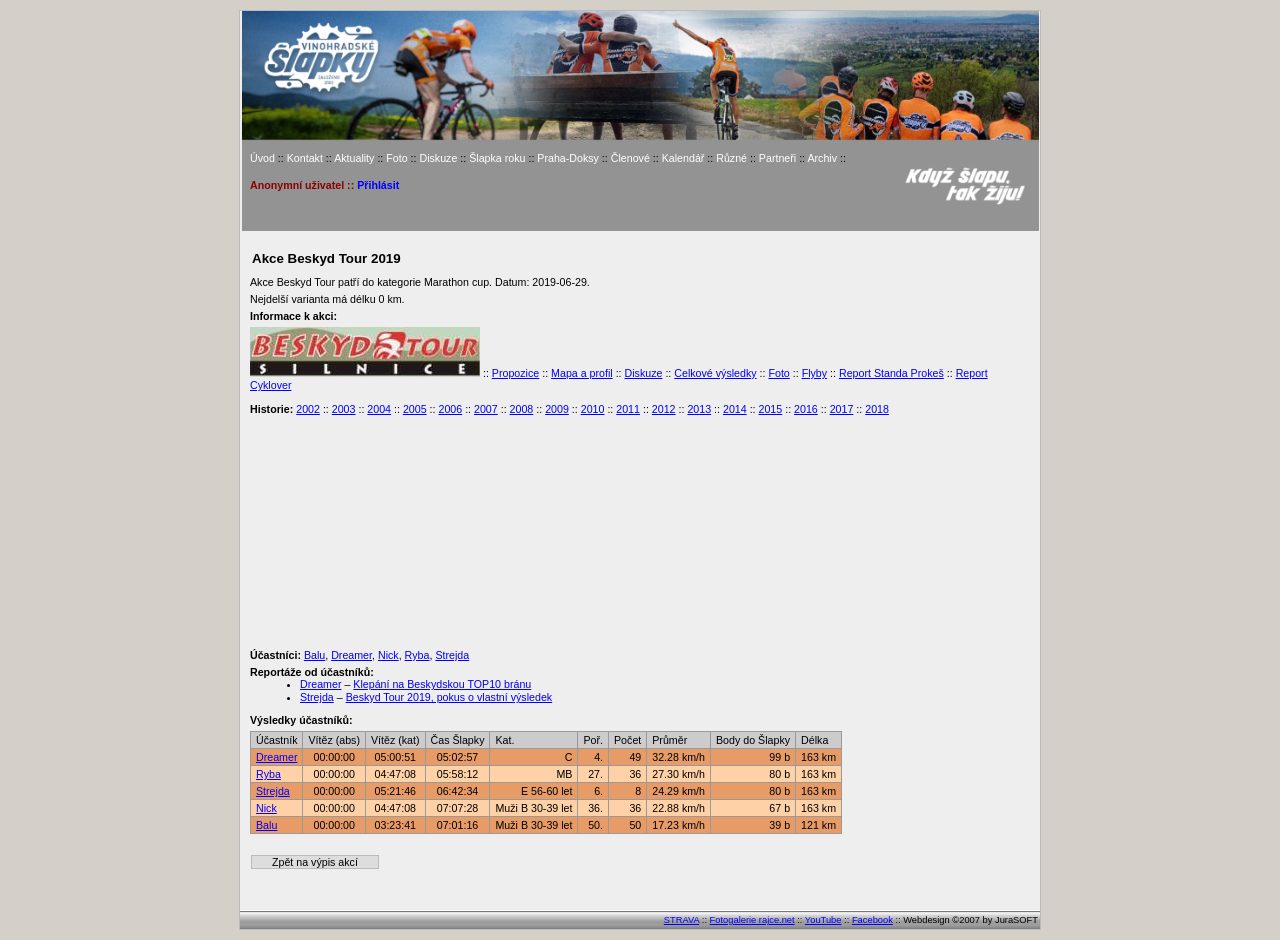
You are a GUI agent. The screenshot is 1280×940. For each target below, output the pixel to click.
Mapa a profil (582, 373)
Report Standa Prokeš (891, 373)
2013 (699, 409)
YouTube (823, 920)
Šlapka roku (497, 158)
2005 (415, 409)
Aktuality (354, 158)
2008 (522, 409)
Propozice (515, 373)
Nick (388, 655)
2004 (379, 409)
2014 (735, 409)
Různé (731, 158)
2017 (842, 409)
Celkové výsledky (715, 373)
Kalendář (683, 158)
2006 (450, 409)
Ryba (417, 655)
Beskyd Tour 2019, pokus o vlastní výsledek (449, 697)
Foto (396, 158)
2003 (344, 409)
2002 (308, 409)
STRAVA (681, 920)
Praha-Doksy (568, 158)
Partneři (777, 158)
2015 (771, 409)
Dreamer (351, 655)
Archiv (822, 158)
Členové (630, 158)
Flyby (814, 373)
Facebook (872, 920)
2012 (664, 409)
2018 (877, 409)
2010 (593, 409)
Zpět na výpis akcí (315, 862)
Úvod (262, 158)
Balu (314, 655)
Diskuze (438, 158)
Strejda (452, 655)
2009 (557, 409)
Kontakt (305, 158)
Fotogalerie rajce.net (752, 920)
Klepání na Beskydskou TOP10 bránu (442, 684)
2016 (806, 409)
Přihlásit (378, 185)
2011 (628, 409)
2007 (486, 409)
